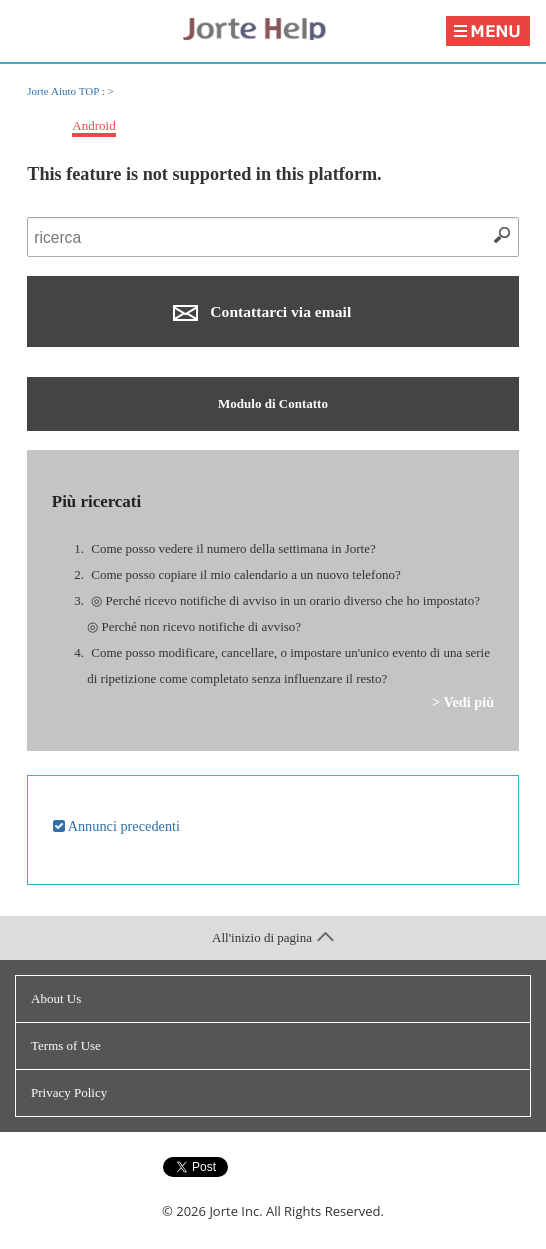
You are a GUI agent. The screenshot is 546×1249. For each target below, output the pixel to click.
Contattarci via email (262, 312)
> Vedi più (463, 702)
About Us (56, 998)
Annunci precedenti (116, 826)
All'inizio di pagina (273, 937)
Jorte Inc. (235, 1211)
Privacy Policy (69, 1092)
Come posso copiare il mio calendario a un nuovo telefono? (245, 574)
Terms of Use (66, 1045)
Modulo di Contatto (273, 403)
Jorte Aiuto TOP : (67, 91)
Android (93, 125)
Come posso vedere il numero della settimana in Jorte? (233, 548)
